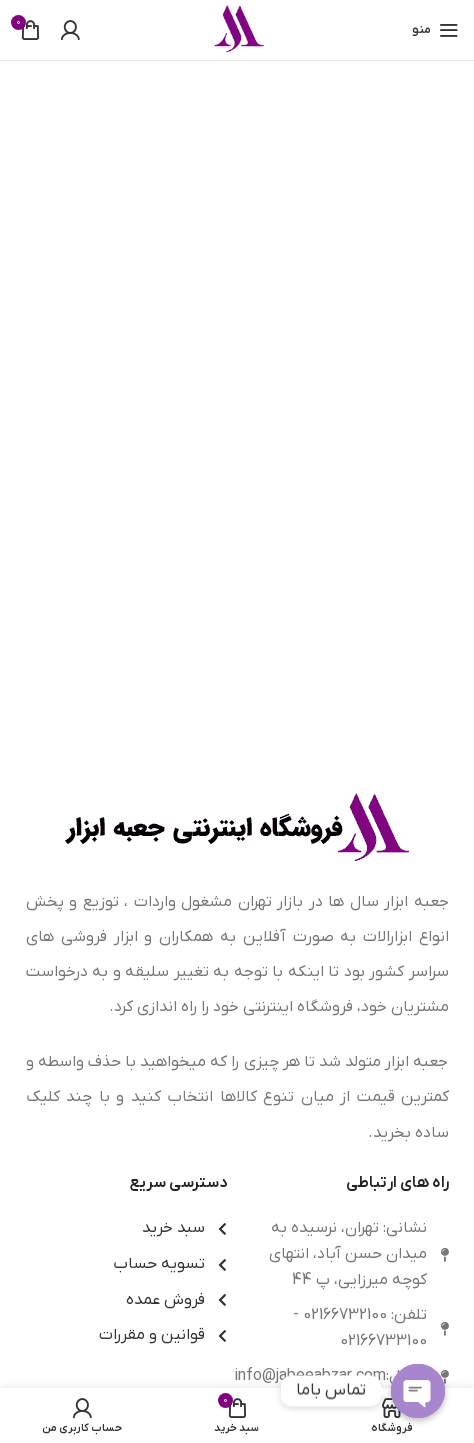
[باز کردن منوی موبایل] (435, 30)
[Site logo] (237, 29)
